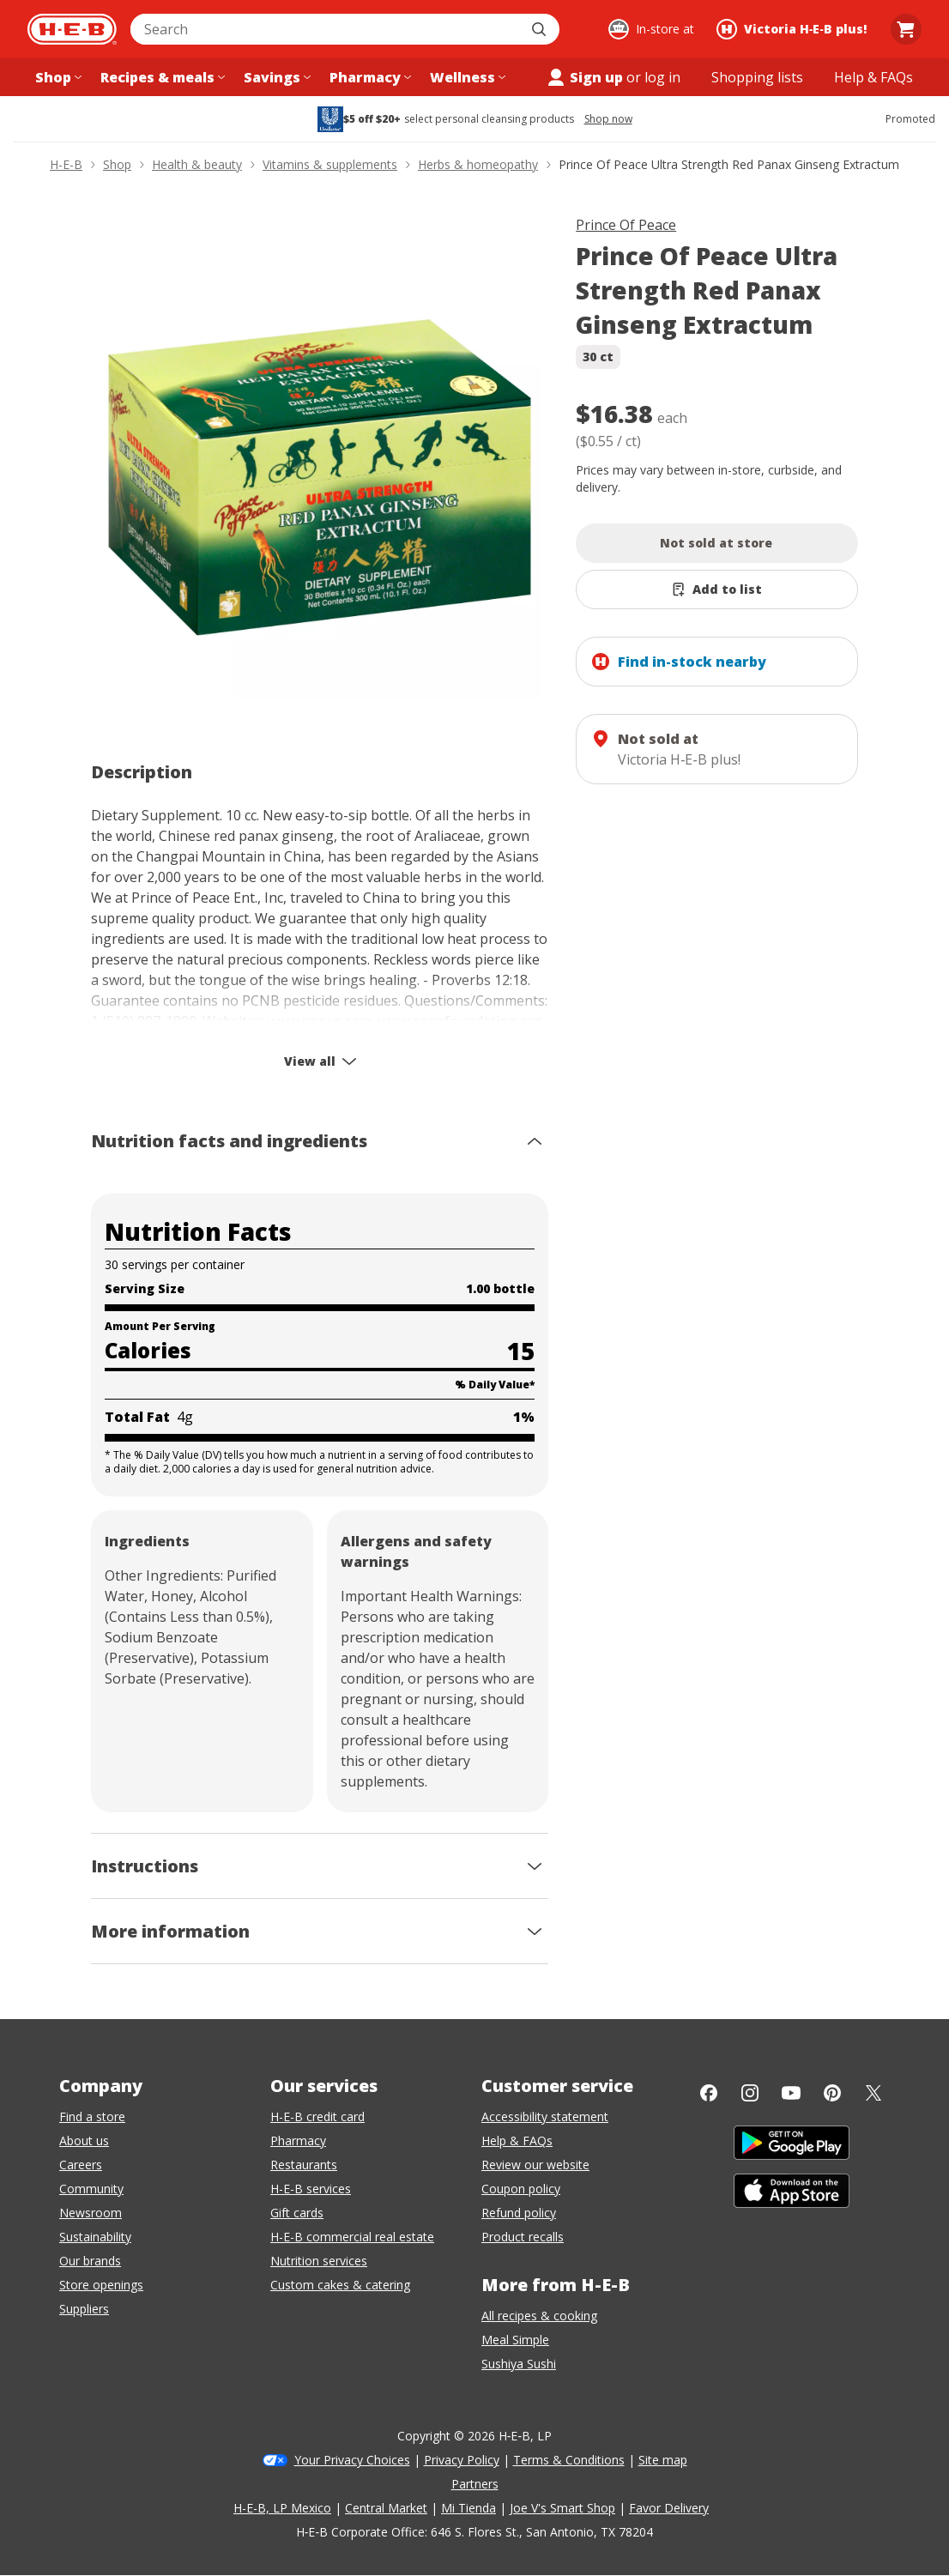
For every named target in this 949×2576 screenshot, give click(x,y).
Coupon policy (520, 2188)
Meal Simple (515, 2339)
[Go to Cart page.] (906, 29)
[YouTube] (791, 2093)
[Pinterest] (832, 2093)
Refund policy (518, 2212)
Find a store (92, 2116)
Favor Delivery (669, 2508)
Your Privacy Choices (352, 2460)
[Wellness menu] (466, 77)
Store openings (101, 2285)
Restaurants (303, 2164)
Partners (475, 2484)
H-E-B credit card (317, 2116)
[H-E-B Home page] (72, 29)
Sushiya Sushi (518, 2363)
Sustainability (95, 2236)
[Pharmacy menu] (368, 77)
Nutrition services (318, 2260)
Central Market (386, 2508)
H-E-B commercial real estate (352, 2236)
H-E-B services (310, 2188)
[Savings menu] (275, 77)
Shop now (608, 119)
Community (91, 2188)
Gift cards (296, 2212)
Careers (80, 2164)
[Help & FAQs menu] (873, 77)
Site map (662, 2460)
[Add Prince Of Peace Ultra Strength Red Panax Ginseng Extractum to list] (717, 589)
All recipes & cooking (539, 2315)
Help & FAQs (517, 2140)
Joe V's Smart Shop (562, 2508)
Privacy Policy (461, 2460)
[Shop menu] (56, 77)
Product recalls (522, 2236)
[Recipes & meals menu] (161, 77)
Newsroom (90, 2212)
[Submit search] (540, 29)
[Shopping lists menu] (757, 77)
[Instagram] (750, 2093)
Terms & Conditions (569, 2460)
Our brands (90, 2260)
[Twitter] (873, 2093)
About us (84, 2140)
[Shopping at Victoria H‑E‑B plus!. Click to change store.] (794, 29)
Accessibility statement (544, 2116)
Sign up (584, 77)
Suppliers (84, 2309)
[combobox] (326, 29)
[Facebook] (709, 2093)
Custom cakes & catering (340, 2285)
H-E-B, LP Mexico (282, 2508)
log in (662, 77)
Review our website (535, 2164)
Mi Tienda (468, 2508)
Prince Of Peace (626, 224)
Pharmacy (298, 2140)
